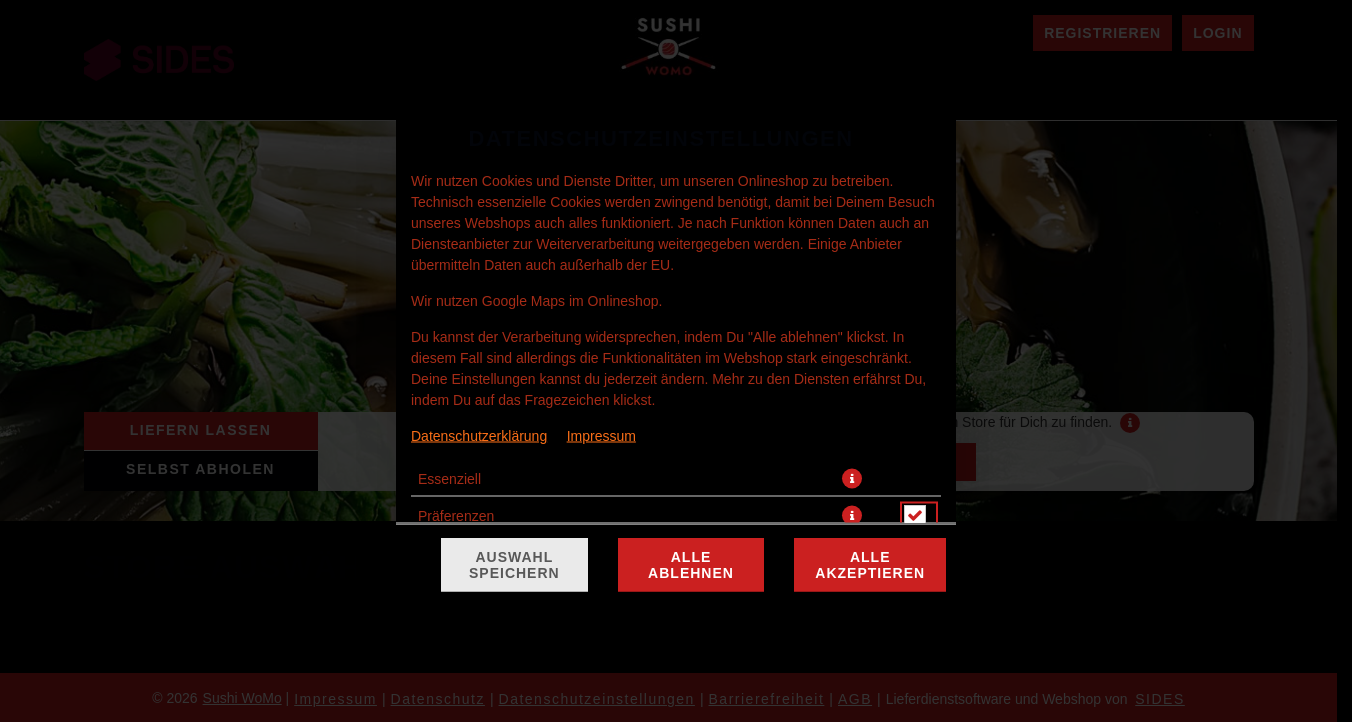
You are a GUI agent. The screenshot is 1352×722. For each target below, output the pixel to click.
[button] (852, 479)
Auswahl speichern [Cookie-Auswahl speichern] (514, 565)
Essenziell (449, 479)
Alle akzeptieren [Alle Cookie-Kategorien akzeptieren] (870, 565)
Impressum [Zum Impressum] (601, 436)
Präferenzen (456, 516)
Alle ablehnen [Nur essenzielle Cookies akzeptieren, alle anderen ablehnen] (691, 565)
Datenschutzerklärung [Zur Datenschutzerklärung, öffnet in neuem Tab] (479, 436)
